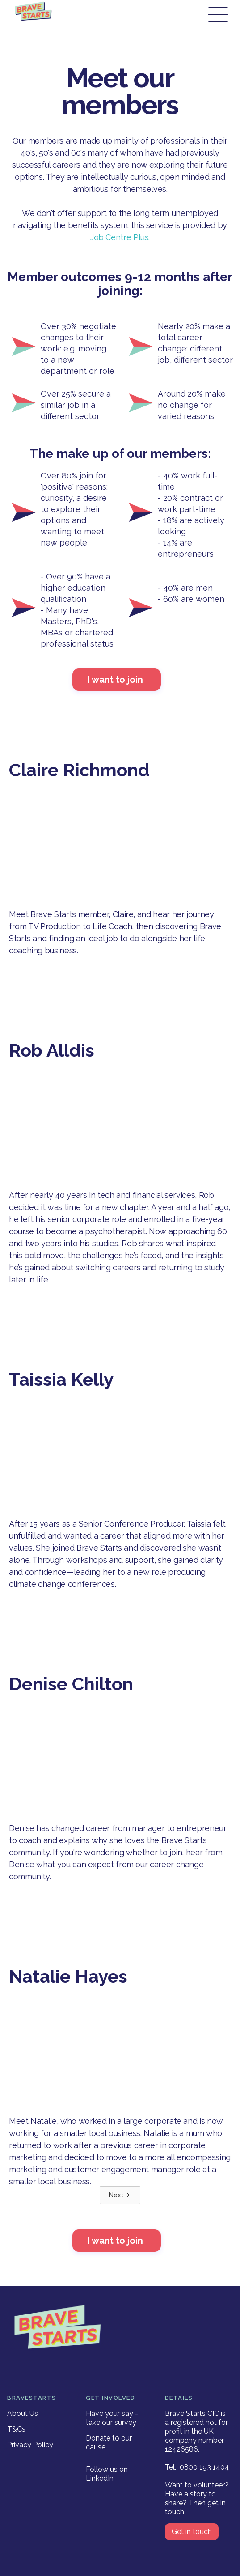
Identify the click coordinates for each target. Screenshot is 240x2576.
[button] (218, 14)
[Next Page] (120, 2195)
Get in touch (192, 2531)
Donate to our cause (109, 2442)
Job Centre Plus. (120, 237)
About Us (22, 2413)
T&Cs (16, 2429)
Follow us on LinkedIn (107, 2474)
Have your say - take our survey (112, 2418)
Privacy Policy (30, 2445)
